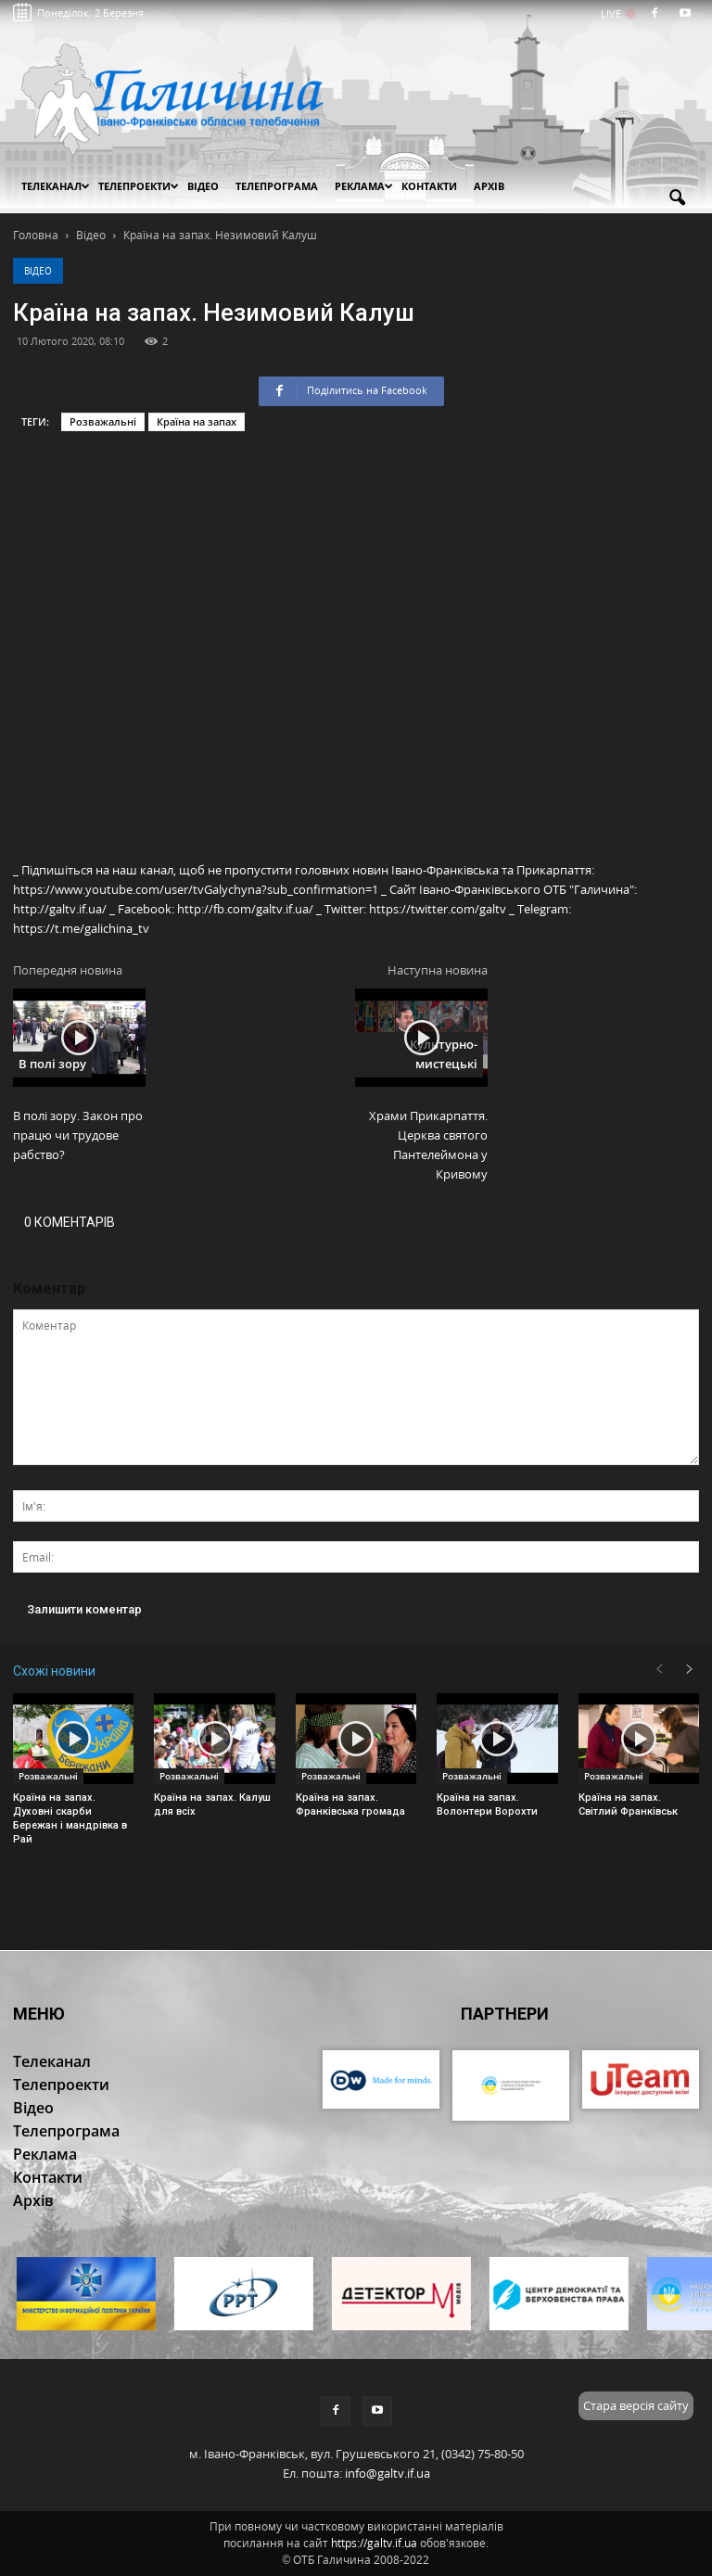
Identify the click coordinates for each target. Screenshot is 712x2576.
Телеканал (55, 186)
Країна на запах (196, 421)
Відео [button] (203, 186)
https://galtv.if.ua (374, 2543)
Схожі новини (54, 1671)
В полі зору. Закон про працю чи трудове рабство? (78, 1135)
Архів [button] (489, 186)
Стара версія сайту (636, 2405)
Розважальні (103, 421)
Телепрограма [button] (276, 186)
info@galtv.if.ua (387, 2473)
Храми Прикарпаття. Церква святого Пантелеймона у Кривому (428, 1144)
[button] (677, 198)
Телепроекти (138, 186)
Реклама (364, 186)
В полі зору (52, 1063)
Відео (38, 270)
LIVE (617, 13)
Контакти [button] (429, 186)
